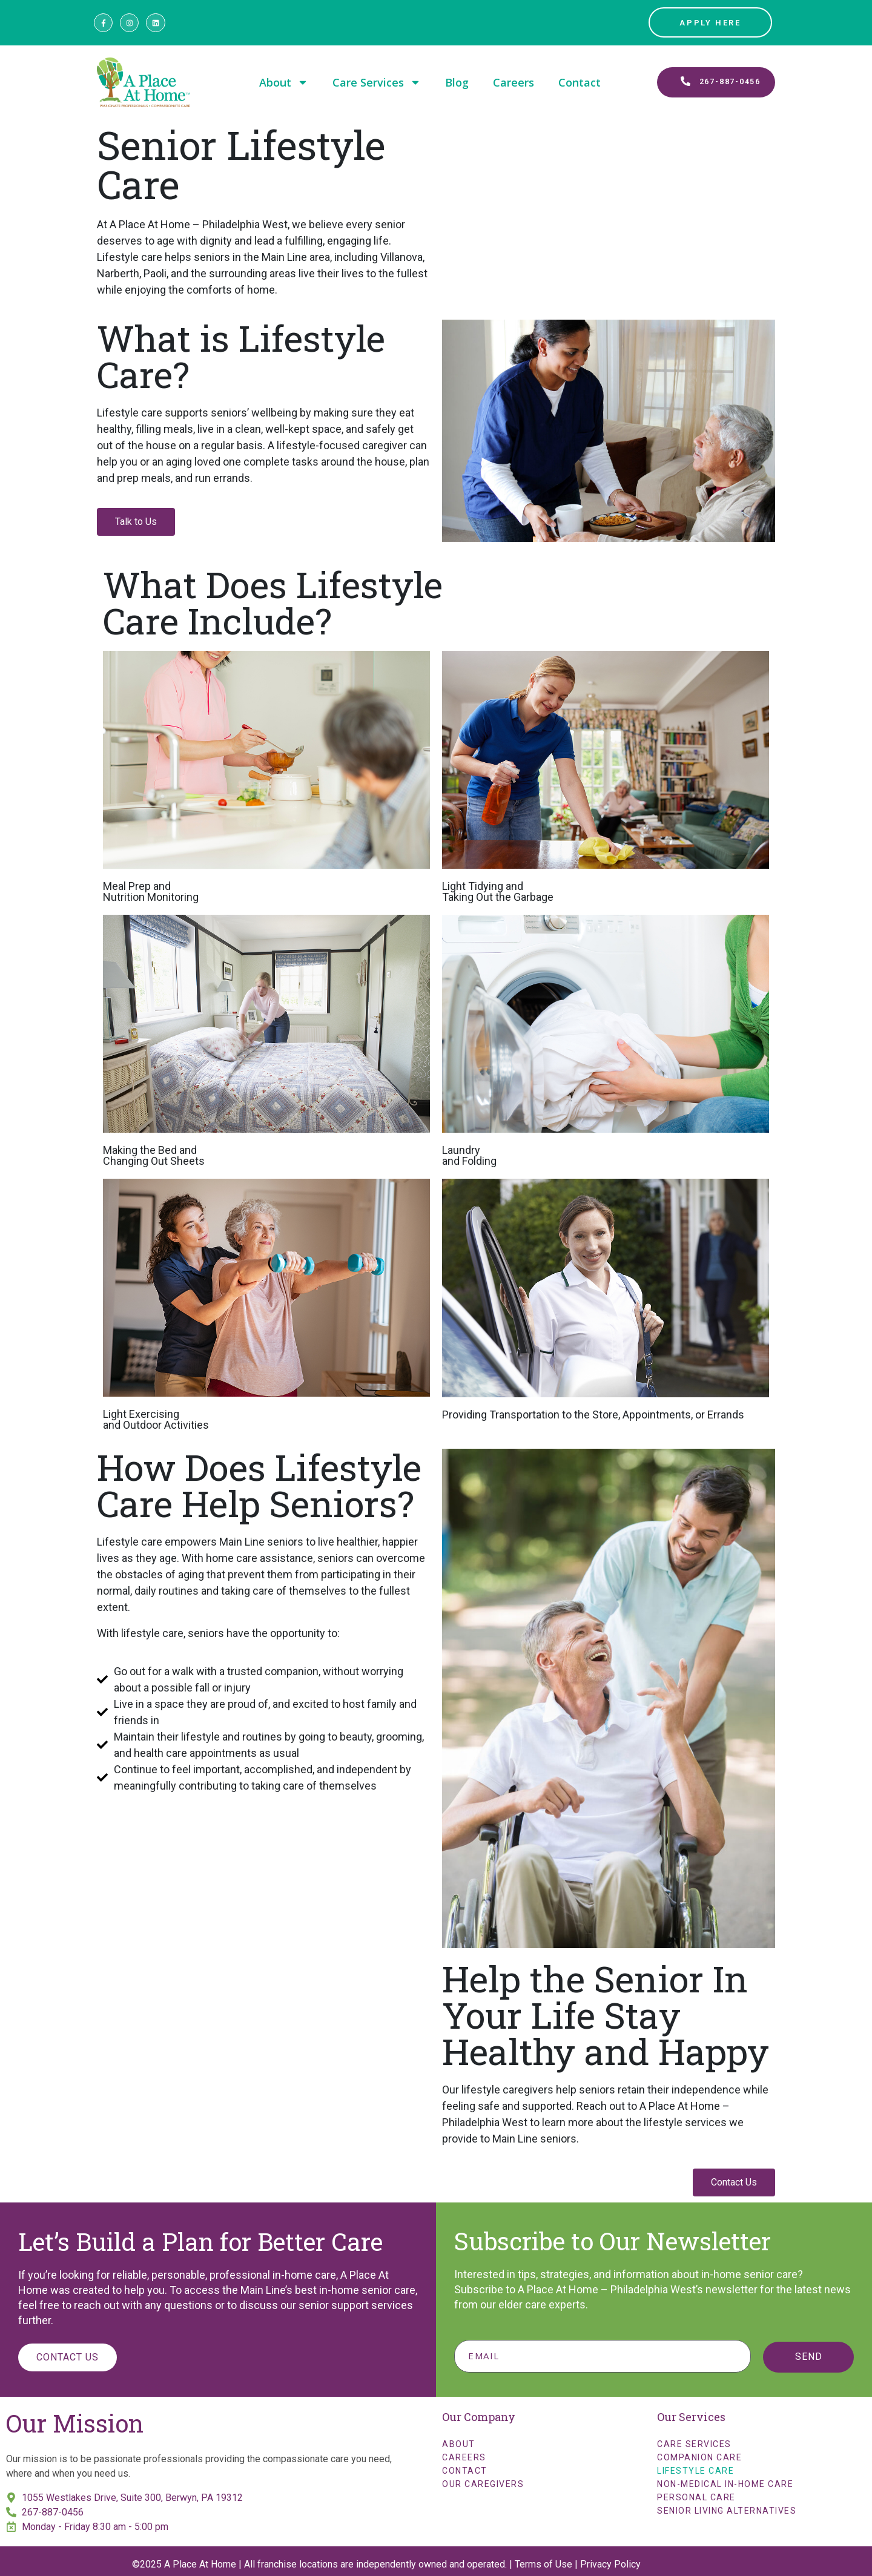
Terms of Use (543, 2564)
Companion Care (699, 2457)
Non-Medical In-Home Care (725, 2484)
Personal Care (696, 2497)
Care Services (376, 82)
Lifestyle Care (695, 2471)
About (283, 82)
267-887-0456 (53, 2512)
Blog (457, 82)
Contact (579, 82)
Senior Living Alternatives (726, 2510)
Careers (513, 82)
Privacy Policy (610, 2564)
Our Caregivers (483, 2484)
